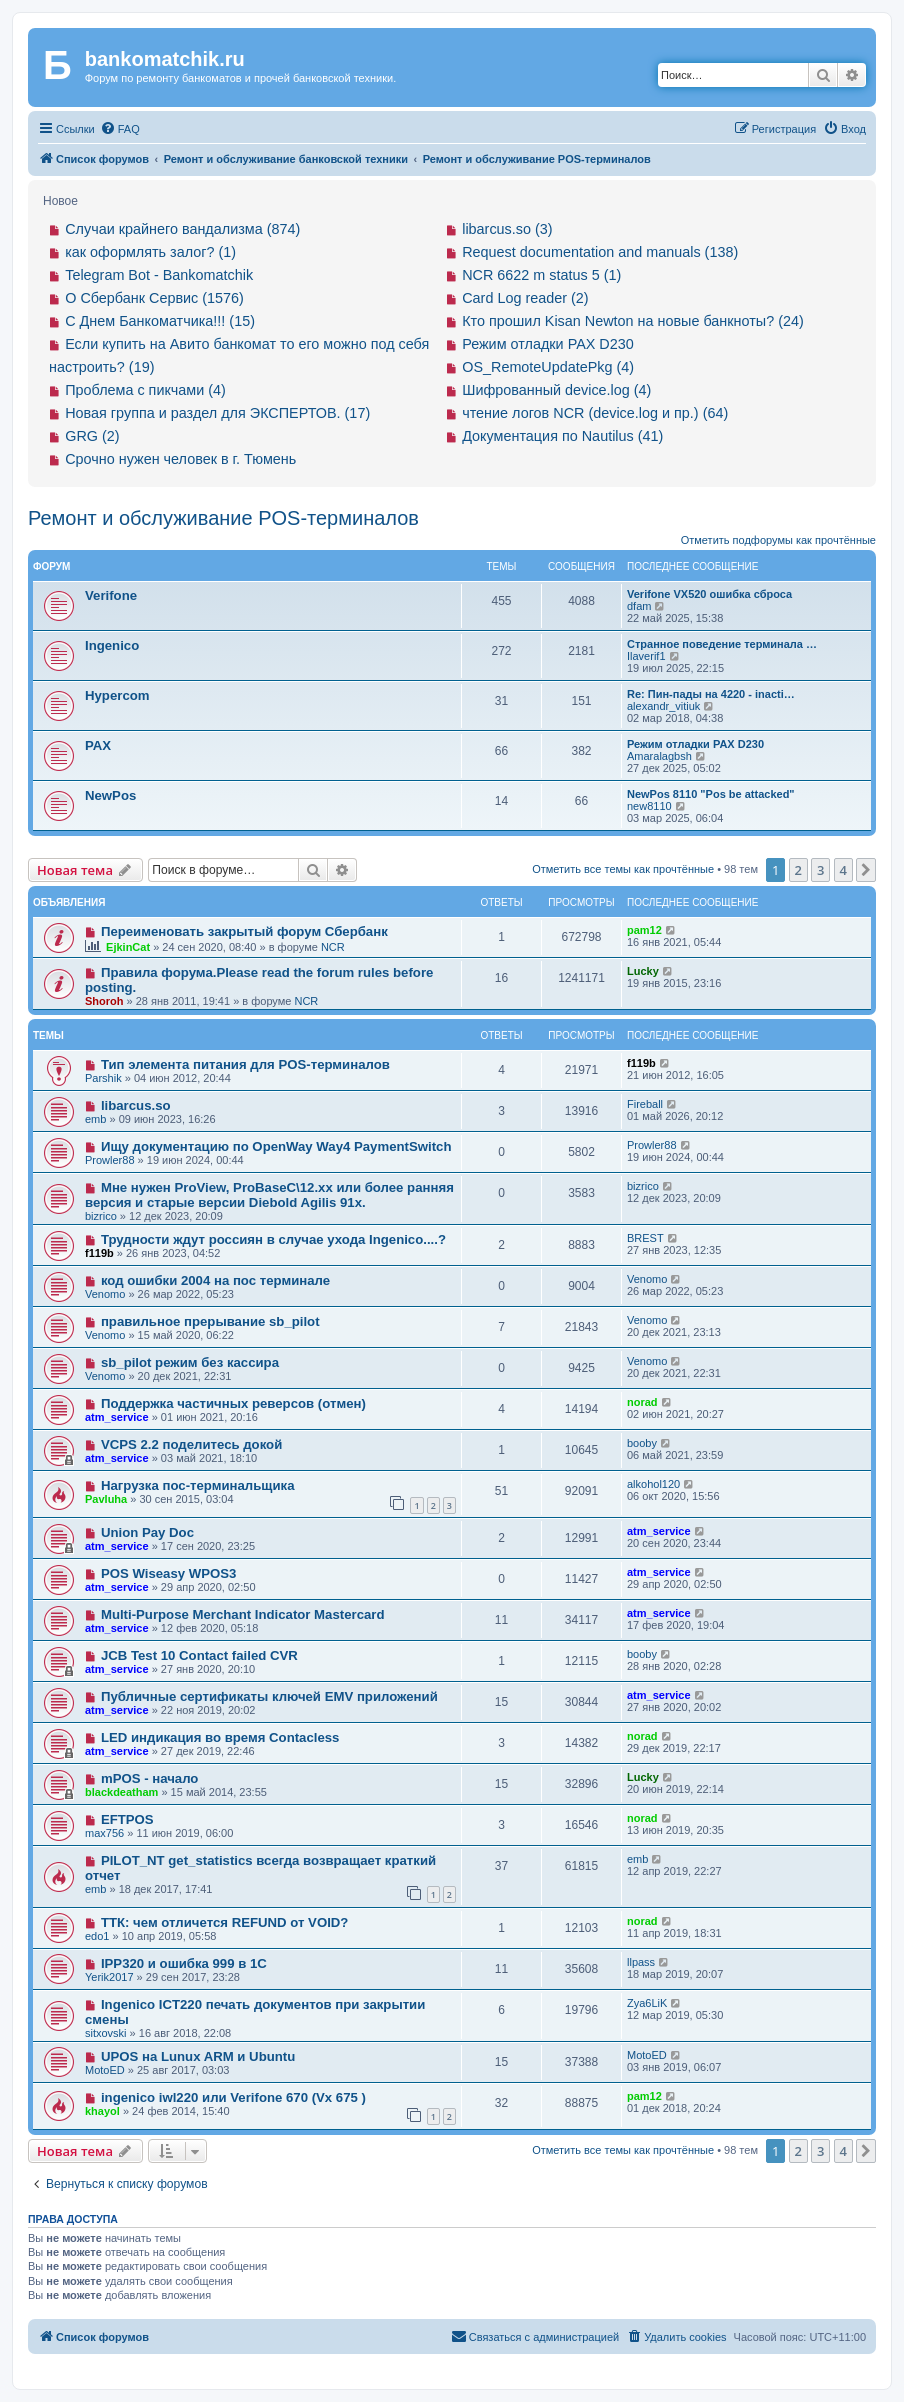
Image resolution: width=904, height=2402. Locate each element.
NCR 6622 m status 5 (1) (541, 275)
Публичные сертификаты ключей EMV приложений (269, 1696)
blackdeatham (121, 1792)
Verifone (111, 595)
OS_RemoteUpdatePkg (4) (548, 367)
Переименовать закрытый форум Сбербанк (244, 931)
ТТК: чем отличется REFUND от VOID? (225, 1922)
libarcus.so (136, 1105)
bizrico (101, 1216)
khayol (102, 2111)
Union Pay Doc (147, 1532)
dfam (639, 606)
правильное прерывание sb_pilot (210, 1321)
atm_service (117, 1417)
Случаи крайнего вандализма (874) (182, 229)
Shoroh (104, 1001)
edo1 (97, 1936)
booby (642, 1443)
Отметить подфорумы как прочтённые (778, 540)
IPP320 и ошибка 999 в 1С (184, 1963)
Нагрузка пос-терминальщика (198, 1485)
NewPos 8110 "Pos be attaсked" (711, 794)
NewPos (110, 795)
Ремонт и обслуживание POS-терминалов (223, 518)
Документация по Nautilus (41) (562, 436)
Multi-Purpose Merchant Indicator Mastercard (243, 1614)
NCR (333, 947)
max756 (104, 1833)
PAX (98, 745)
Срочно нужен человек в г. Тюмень (180, 459)
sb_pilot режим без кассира (190, 1362)
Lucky (643, 971)
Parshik (103, 1078)
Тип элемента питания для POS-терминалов (245, 1064)
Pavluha (106, 1499)
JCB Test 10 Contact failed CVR (199, 1655)
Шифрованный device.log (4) (556, 390)
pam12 (644, 930)
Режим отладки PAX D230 (548, 344)
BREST (645, 1238)
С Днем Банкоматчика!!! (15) (160, 321)
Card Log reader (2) (525, 298)
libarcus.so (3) (507, 229)
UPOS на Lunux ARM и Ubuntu (198, 2056)
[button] (866, 870)
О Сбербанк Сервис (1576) (154, 298)
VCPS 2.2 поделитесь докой (191, 1444)
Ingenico (112, 645)
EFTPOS (127, 1819)
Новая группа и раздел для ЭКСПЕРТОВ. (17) (217, 413)
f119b (641, 1063)
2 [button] (798, 870)
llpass (641, 1962)
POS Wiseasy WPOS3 (168, 1573)
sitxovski (106, 2033)
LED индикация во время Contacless (220, 1737)
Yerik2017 (109, 1977)
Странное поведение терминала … (722, 644)
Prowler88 (110, 1160)
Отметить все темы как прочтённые (623, 869)
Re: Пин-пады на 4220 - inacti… (711, 694)
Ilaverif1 (646, 656)
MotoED (105, 2070)
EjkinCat (128, 947)
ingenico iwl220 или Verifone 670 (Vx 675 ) (233, 2097)
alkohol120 (653, 1484)
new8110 (649, 806)
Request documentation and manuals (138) (600, 252)
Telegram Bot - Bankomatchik (159, 275)
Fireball (645, 1104)
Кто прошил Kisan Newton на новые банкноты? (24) (633, 321)
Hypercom (117, 695)
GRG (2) (92, 436)
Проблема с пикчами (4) (145, 390)
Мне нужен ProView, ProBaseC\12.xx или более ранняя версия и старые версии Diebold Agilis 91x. (269, 1195)
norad (642, 1402)
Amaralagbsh (659, 756)
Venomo (105, 1294)
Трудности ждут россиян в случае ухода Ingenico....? (273, 1239)
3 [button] (820, 870)
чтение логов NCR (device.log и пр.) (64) (595, 413)
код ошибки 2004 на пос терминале (215, 1280)
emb (95, 1119)
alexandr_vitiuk (663, 706)
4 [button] (843, 870)
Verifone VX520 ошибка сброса (709, 594)
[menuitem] (120, 129)
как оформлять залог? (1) (150, 252)
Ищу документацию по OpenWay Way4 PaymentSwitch (276, 1146)
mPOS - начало (150, 1778)
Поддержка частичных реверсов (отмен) (233, 1403)
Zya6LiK (647, 2003)
